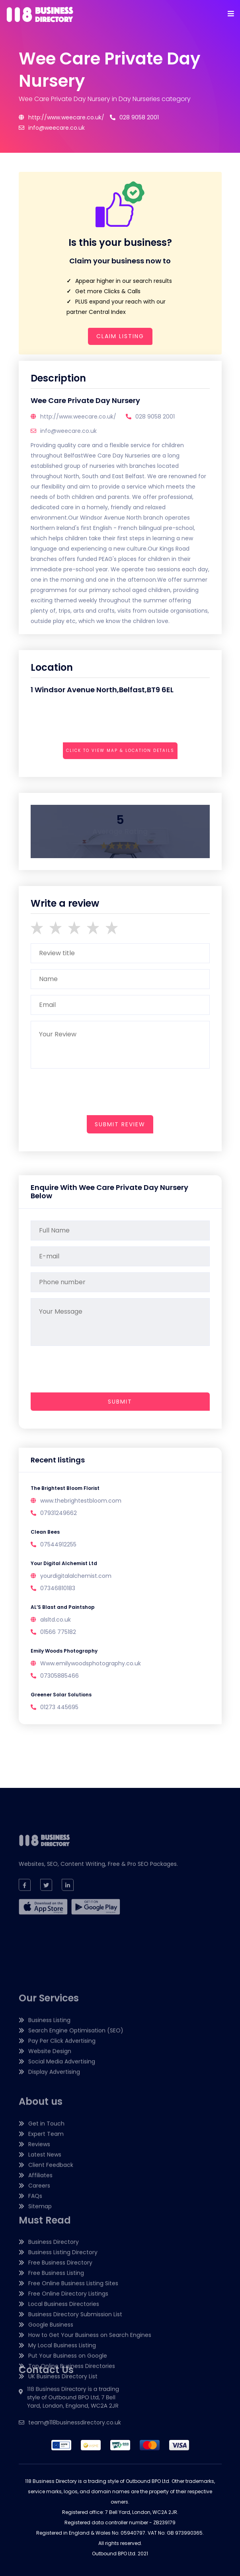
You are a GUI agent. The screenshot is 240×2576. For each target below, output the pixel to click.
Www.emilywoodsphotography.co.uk (90, 1663)
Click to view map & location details (120, 751)
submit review (120, 1124)
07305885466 (59, 1676)
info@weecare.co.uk (52, 128)
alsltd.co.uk (55, 1620)
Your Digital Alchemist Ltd (64, 1563)
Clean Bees (45, 1531)
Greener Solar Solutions (61, 1694)
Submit (120, 1402)
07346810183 (57, 1588)
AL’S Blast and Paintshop (63, 1607)
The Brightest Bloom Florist (65, 1488)
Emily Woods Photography (64, 1650)
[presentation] (91, 772)
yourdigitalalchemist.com (75, 1576)
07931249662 (58, 1513)
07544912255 (58, 1544)
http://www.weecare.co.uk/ (61, 117)
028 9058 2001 (134, 117)
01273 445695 (59, 1707)
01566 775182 (58, 1632)
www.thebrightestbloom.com (80, 1501)
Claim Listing (120, 336)
